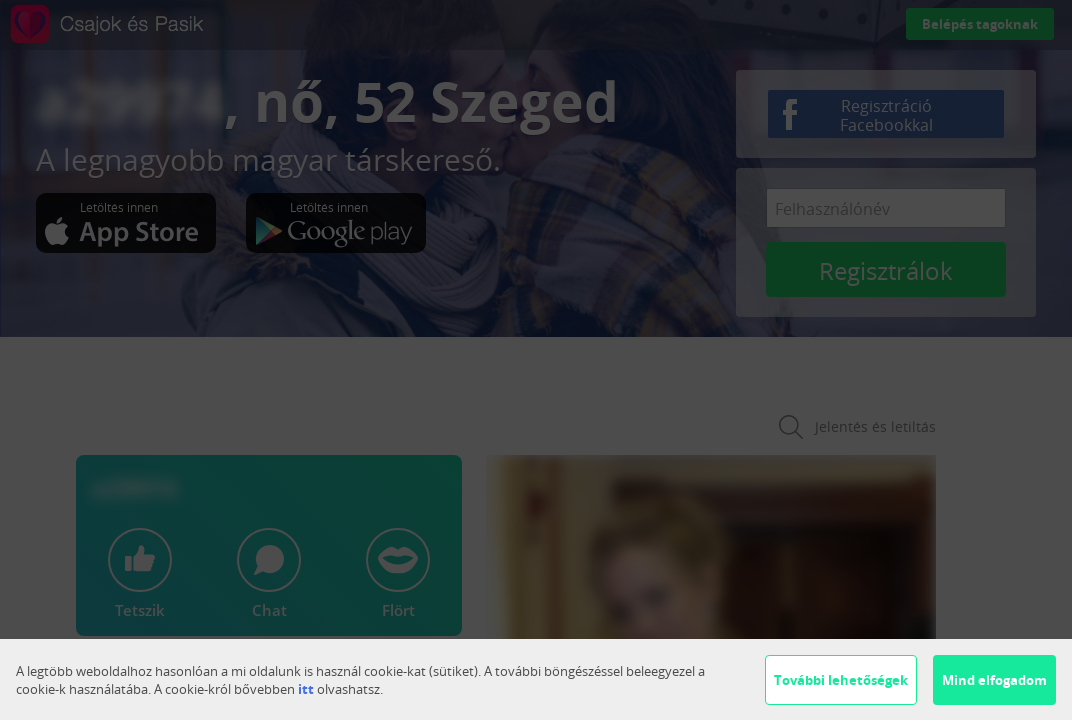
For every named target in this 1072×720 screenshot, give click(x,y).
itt (306, 689)
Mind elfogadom (994, 680)
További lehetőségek (841, 680)
